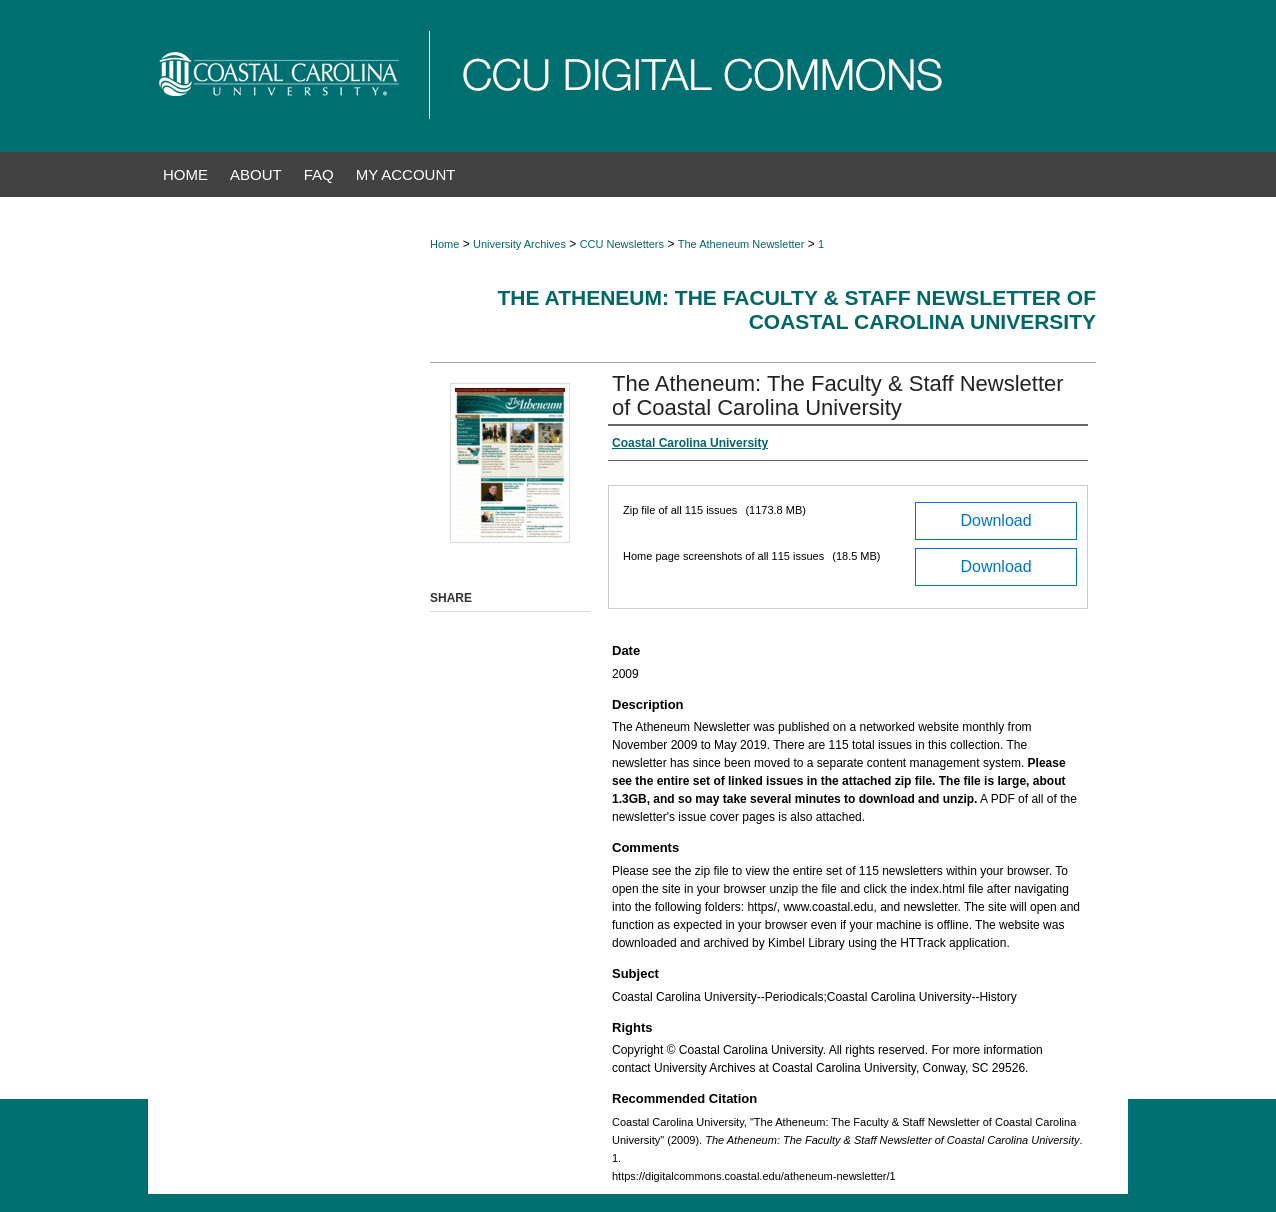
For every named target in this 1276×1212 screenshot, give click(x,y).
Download (995, 520)
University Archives (519, 244)
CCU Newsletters (622, 244)
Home (444, 244)
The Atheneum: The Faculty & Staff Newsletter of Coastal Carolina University (797, 309)
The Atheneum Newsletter (741, 244)
